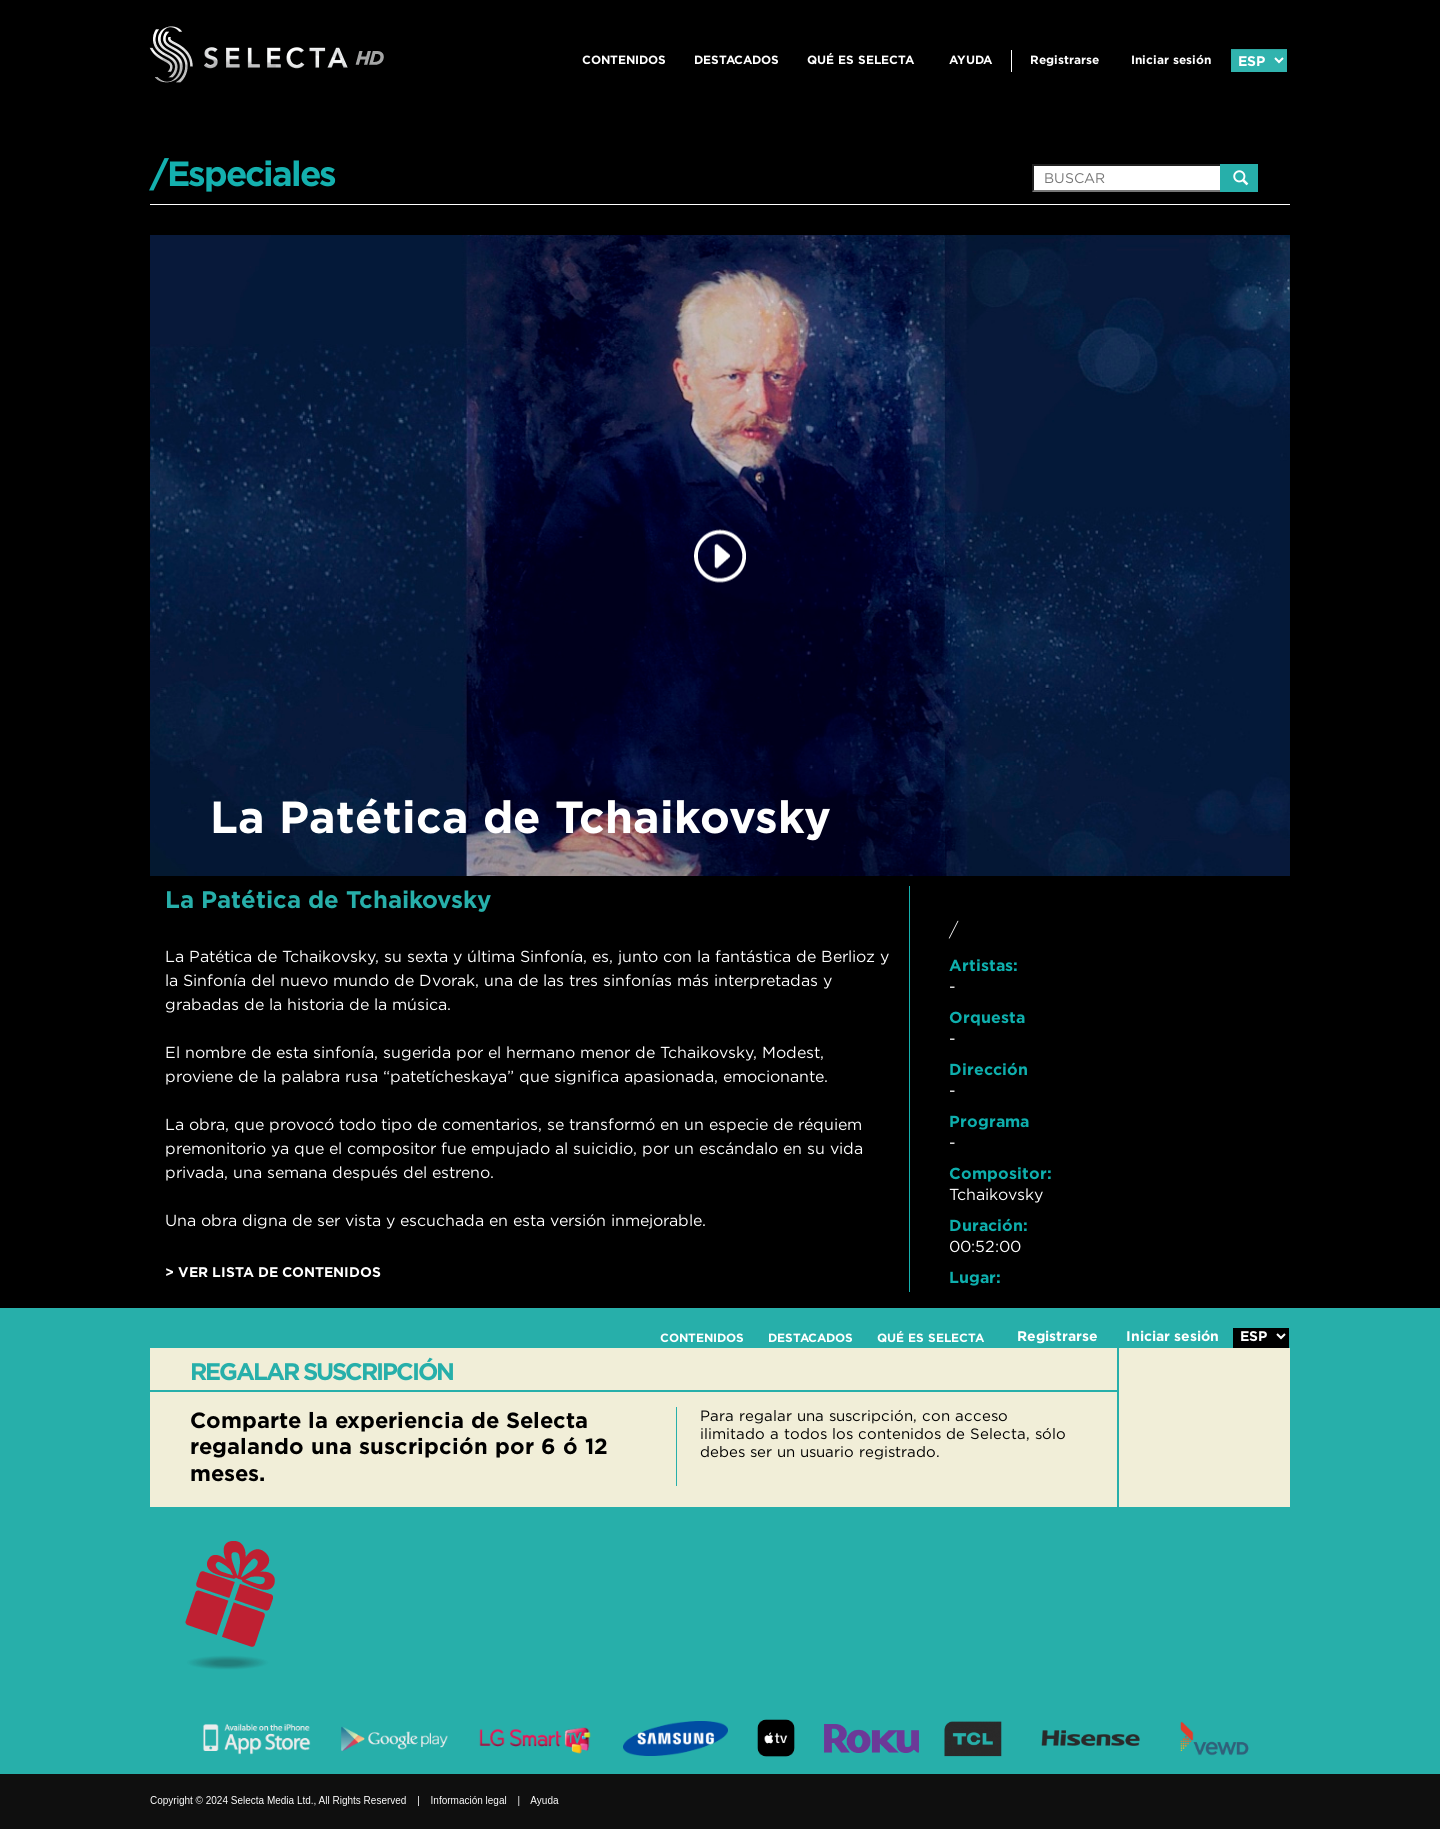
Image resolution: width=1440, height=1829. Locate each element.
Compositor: (1000, 1173)
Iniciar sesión (1171, 59)
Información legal (469, 1800)
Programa (989, 1121)
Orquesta (987, 1017)
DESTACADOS (736, 59)
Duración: (988, 1225)
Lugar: (975, 1277)
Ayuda (970, 59)
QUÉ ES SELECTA (860, 59)
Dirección (988, 1069)
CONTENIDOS (624, 59)
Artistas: (983, 965)
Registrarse (1064, 59)
